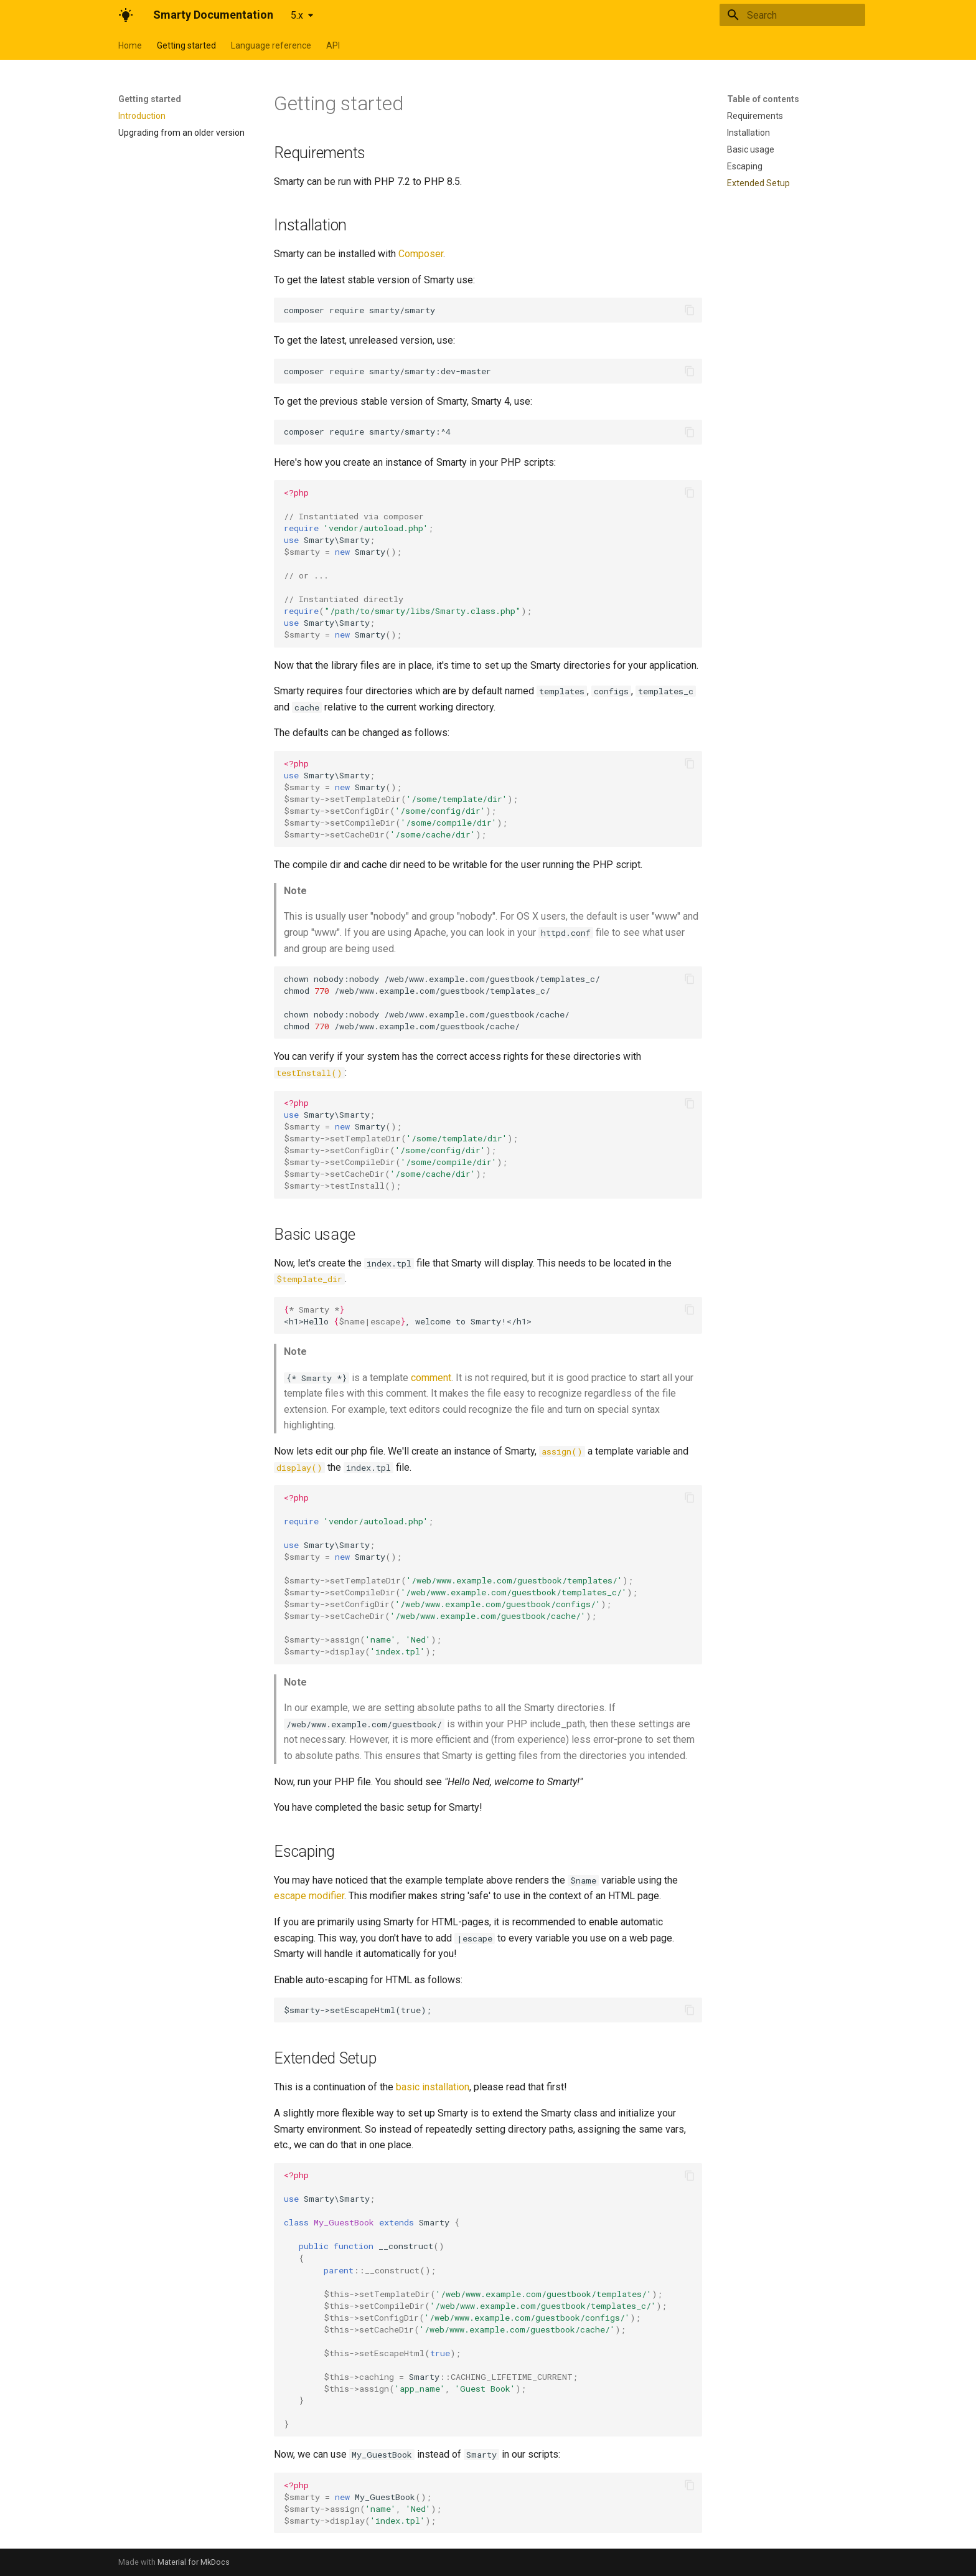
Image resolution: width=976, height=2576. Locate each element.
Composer (420, 254)
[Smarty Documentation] (125, 14)
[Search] (792, 15)
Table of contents (763, 99)
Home (130, 45)
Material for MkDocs (193, 2562)
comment (431, 1378)
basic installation (432, 2087)
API (333, 45)
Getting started (186, 45)
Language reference (271, 45)
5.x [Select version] (297, 15)
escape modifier (309, 1896)
